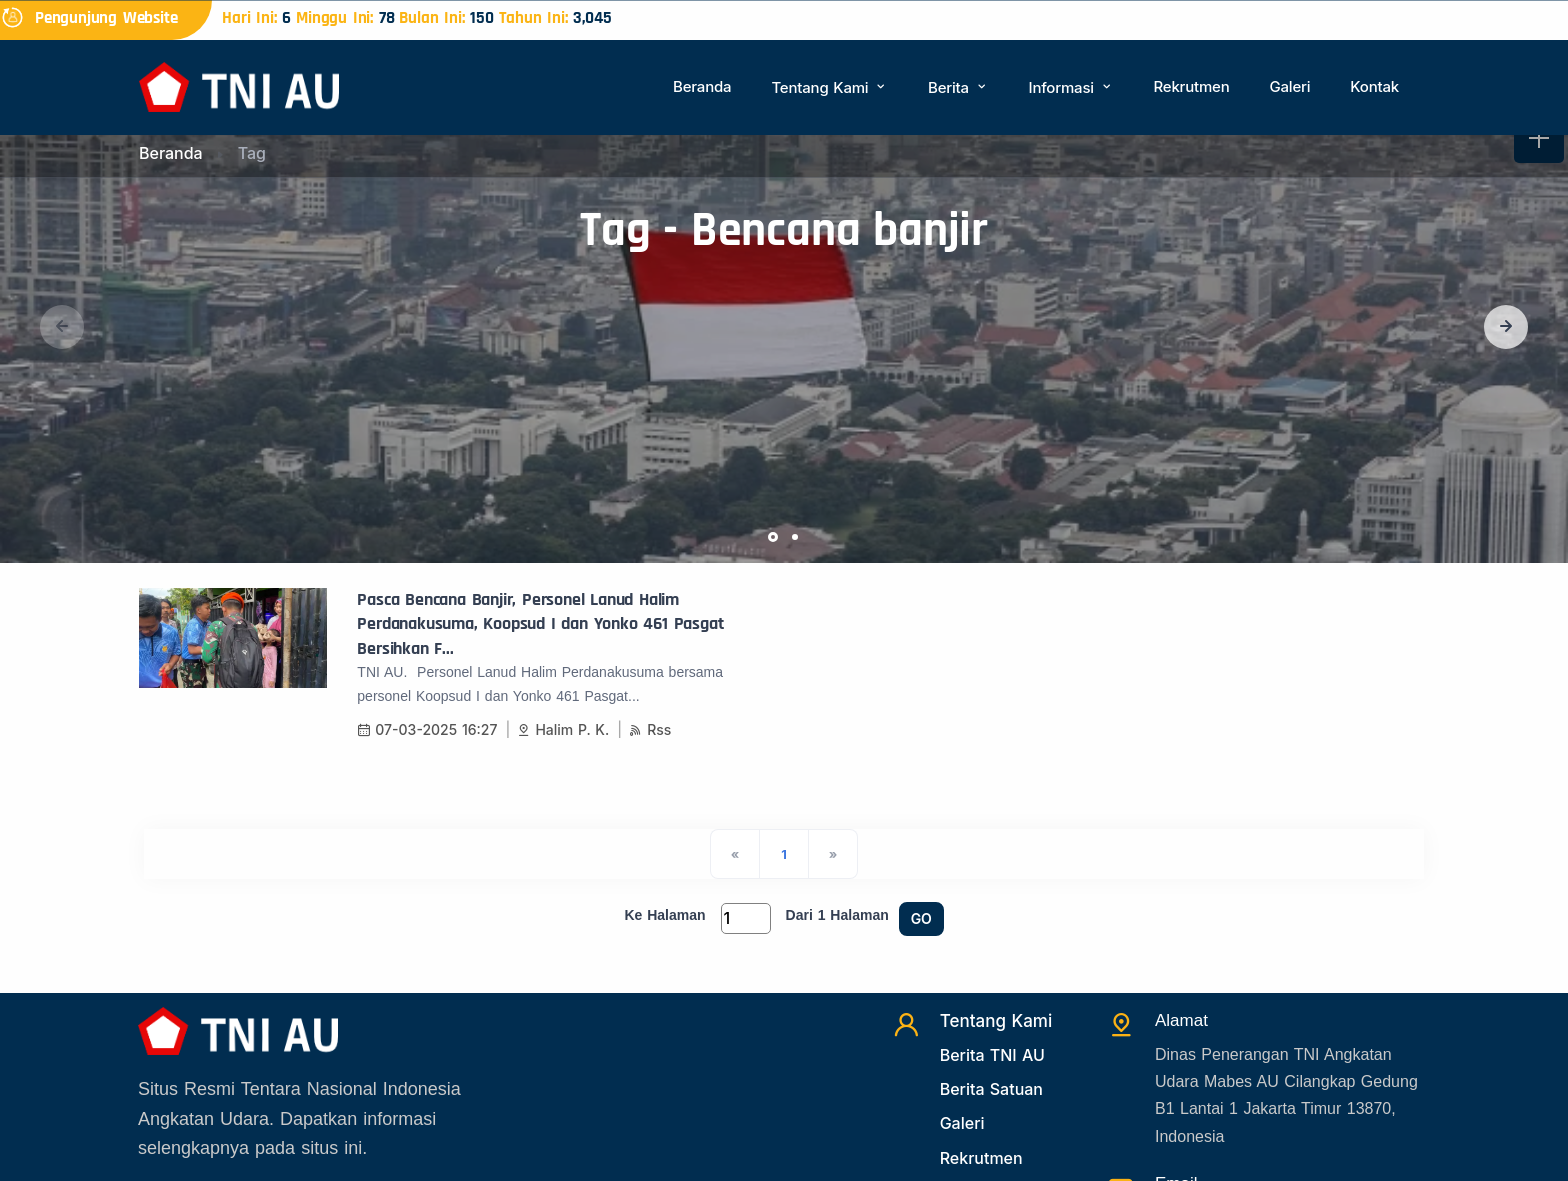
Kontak (1374, 86)
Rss (650, 729)
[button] (1506, 327)
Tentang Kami (829, 87)
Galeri (1289, 86)
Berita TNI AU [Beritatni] (992, 1055)
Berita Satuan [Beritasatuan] (991, 1089)
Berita (958, 87)
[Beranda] (239, 85)
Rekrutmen (1191, 86)
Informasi (1071, 87)
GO (921, 918)
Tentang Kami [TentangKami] (996, 1021)
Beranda (702, 86)
